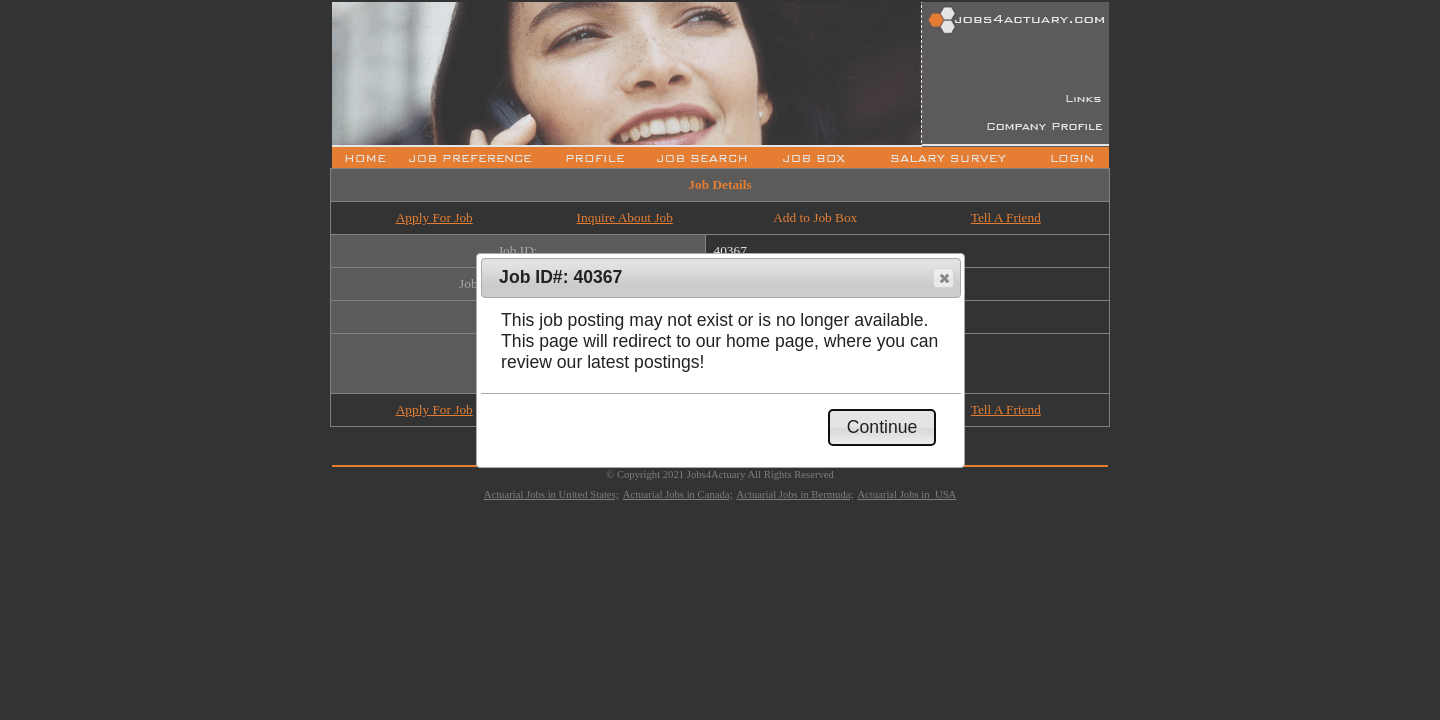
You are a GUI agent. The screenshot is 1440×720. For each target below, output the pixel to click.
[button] (943, 278)
